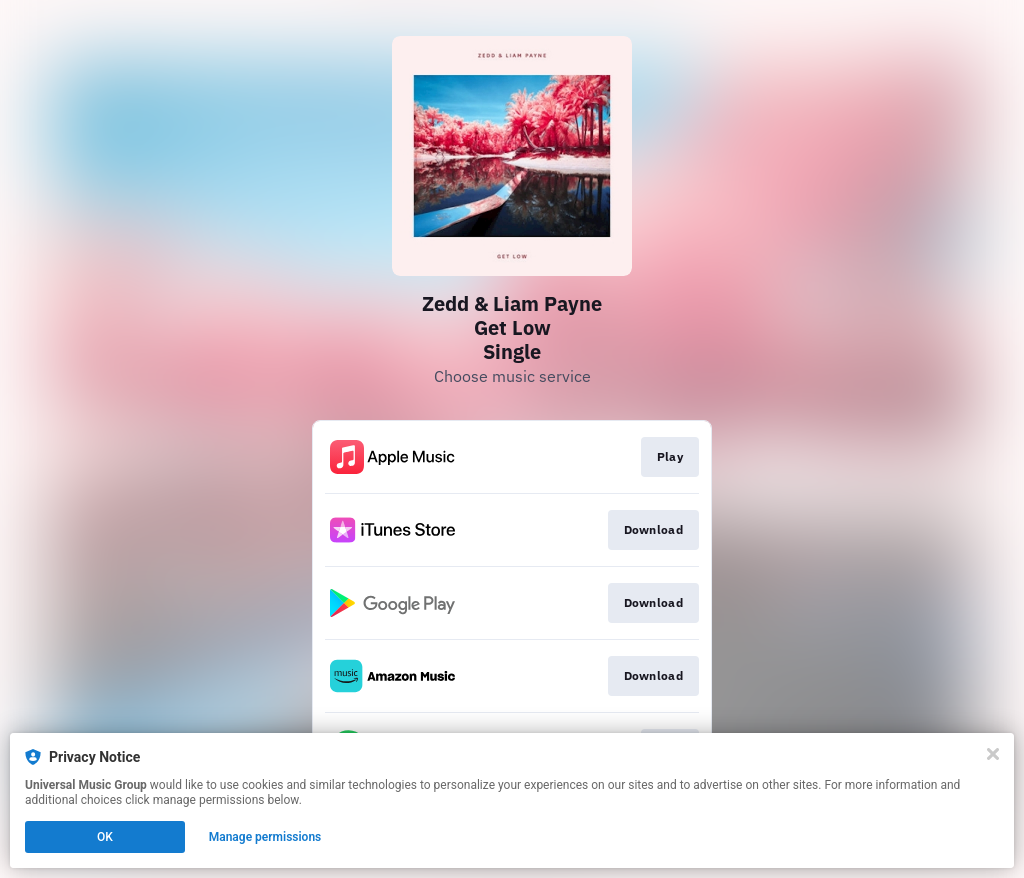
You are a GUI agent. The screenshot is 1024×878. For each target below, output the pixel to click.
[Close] (993, 754)
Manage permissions (265, 837)
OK (105, 837)
